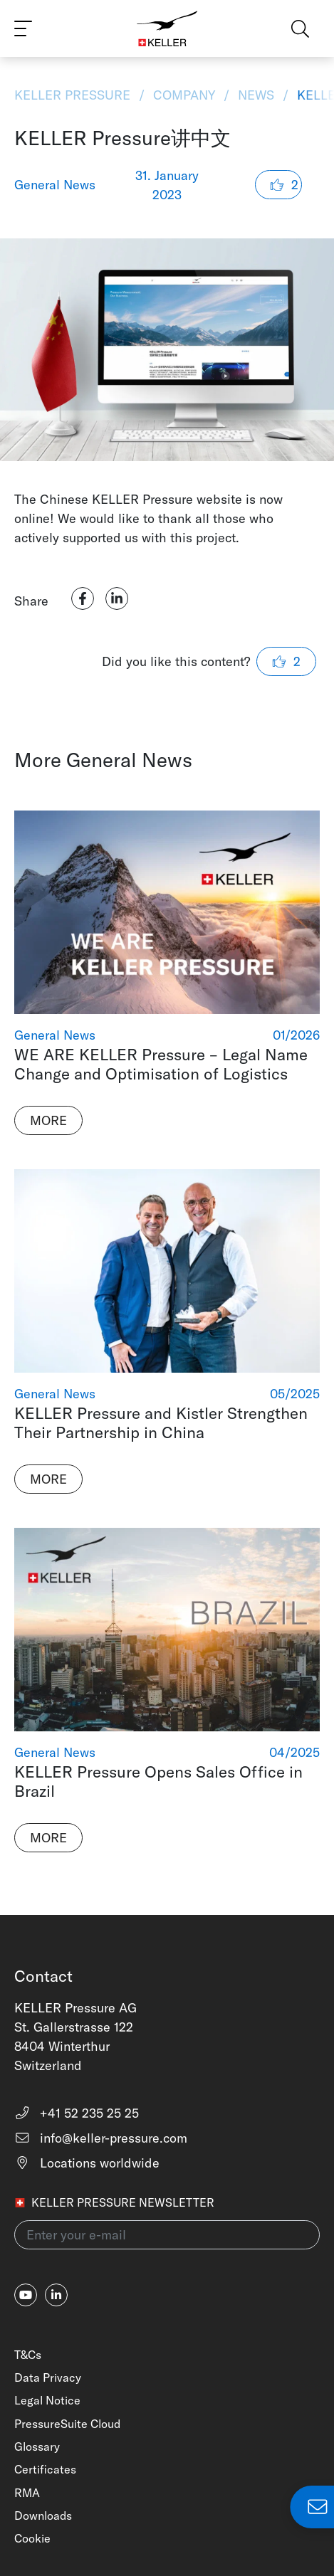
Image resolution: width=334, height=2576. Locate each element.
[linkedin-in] (56, 2295)
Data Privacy (47, 2377)
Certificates (45, 2469)
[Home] (167, 28)
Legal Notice (47, 2400)
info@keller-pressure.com (100, 2138)
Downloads (43, 2515)
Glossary (37, 2446)
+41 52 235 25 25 (76, 2113)
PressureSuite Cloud (67, 2424)
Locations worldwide (87, 2163)
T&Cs (27, 2355)
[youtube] (25, 2295)
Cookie (32, 2538)
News (256, 95)
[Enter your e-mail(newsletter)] (167, 2234)
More (48, 1120)
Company (184, 95)
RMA (27, 2493)
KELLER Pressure (74, 95)
